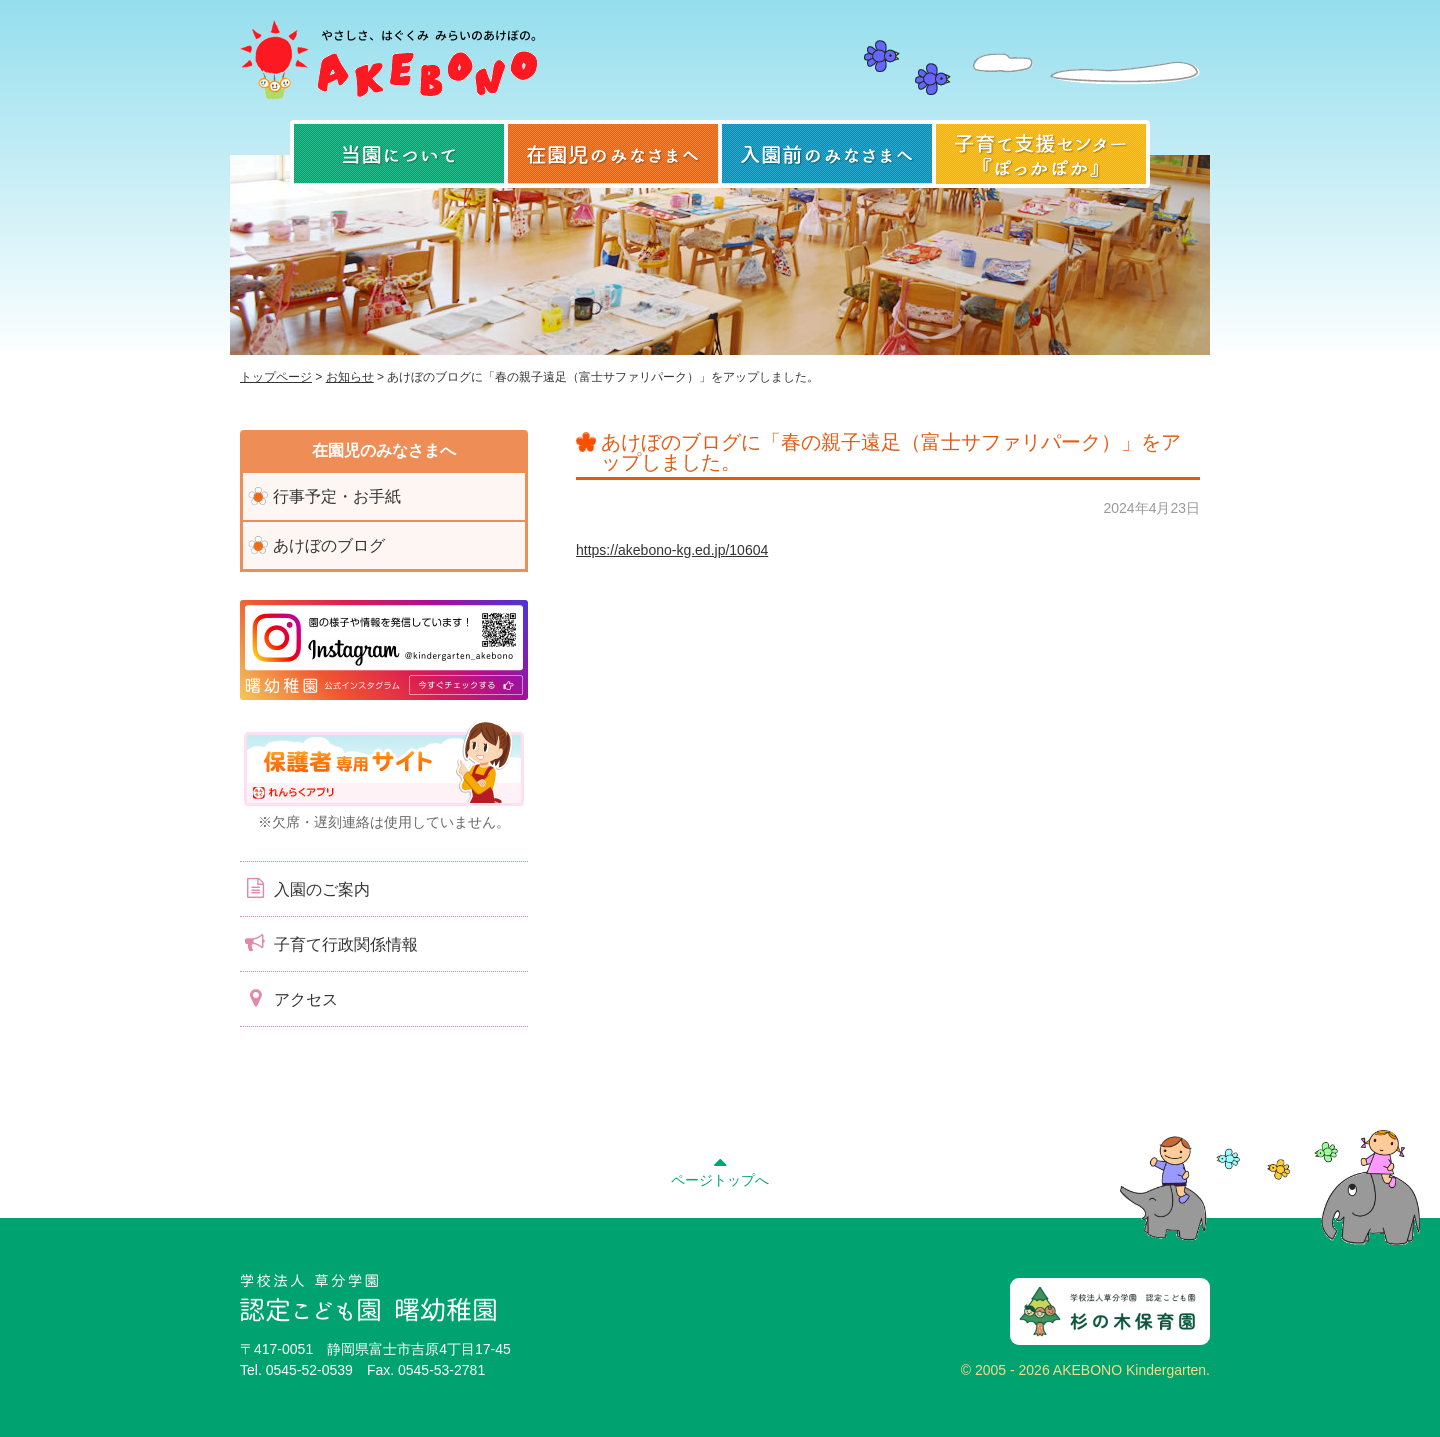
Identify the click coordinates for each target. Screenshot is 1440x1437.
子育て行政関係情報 (329, 943)
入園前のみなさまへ (827, 154)
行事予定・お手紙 (337, 496)
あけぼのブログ (329, 545)
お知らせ (350, 377)
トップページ (276, 377)
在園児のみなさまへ (613, 154)
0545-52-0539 (309, 1370)
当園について (399, 154)
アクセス (289, 998)
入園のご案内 (305, 888)
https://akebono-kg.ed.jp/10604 (672, 550)
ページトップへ (720, 1169)
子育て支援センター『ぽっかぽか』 (1041, 154)
